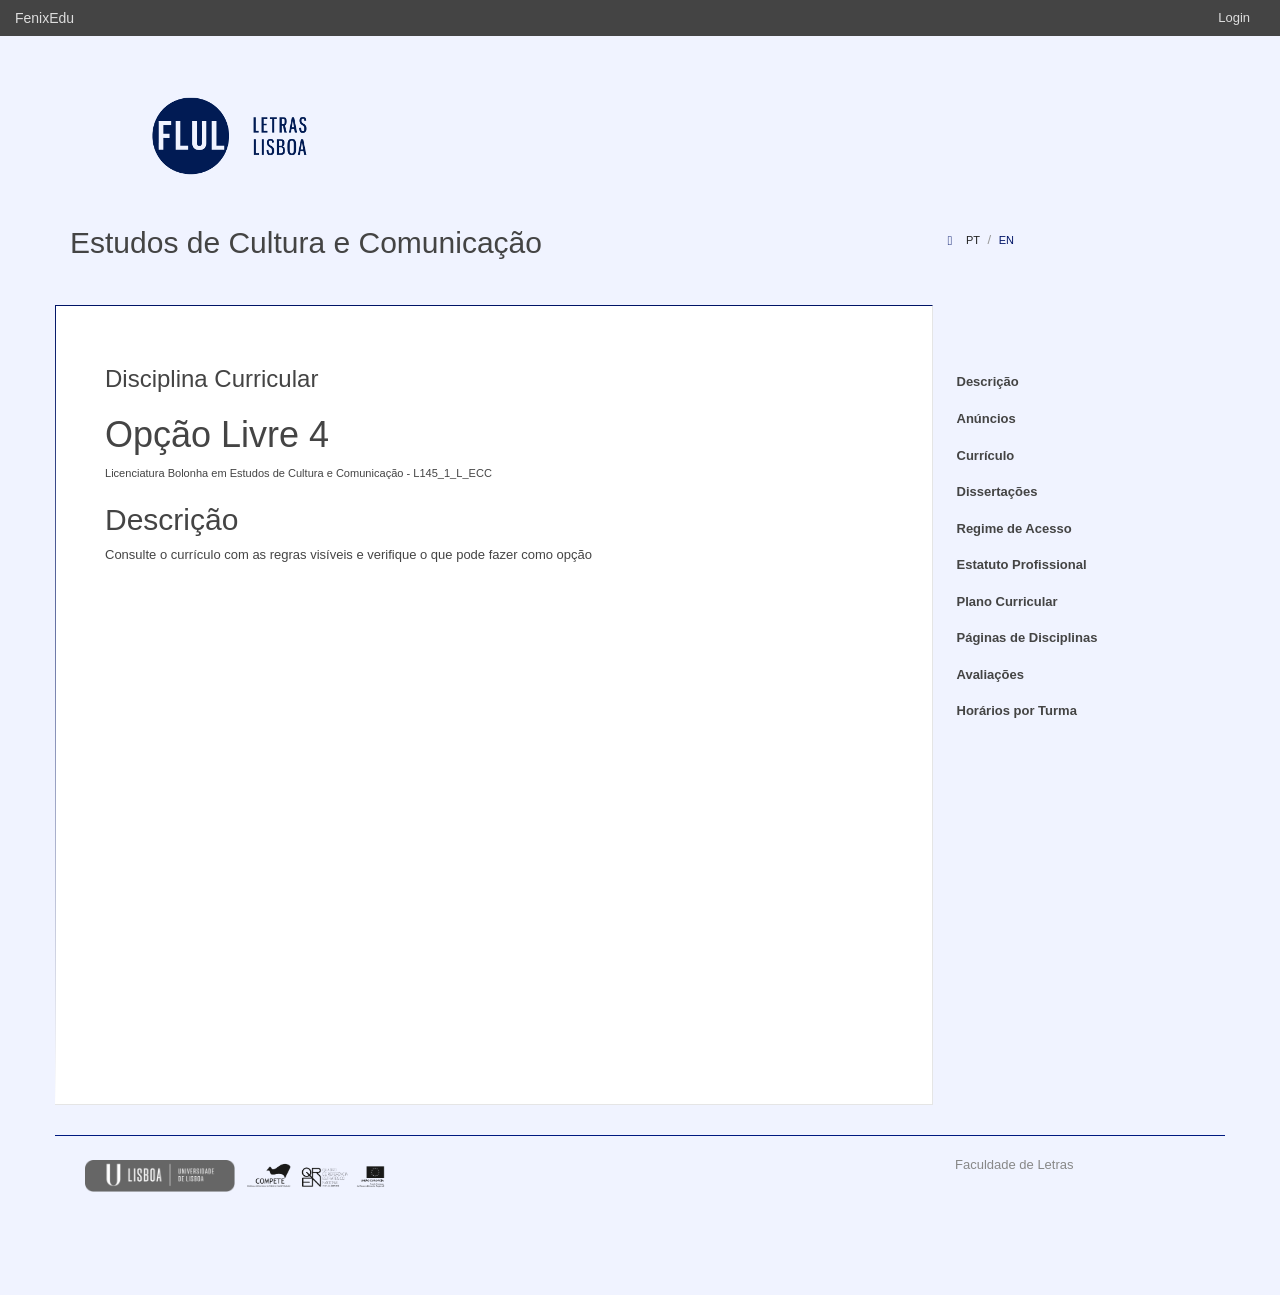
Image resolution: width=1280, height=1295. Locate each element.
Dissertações (997, 491)
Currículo (986, 455)
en (1006, 240)
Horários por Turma (1017, 710)
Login (1234, 17)
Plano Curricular (1007, 601)
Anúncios (986, 418)
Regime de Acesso (1014, 528)
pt (973, 240)
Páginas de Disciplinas (1027, 637)
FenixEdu (44, 18)
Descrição (988, 381)
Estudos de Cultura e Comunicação (306, 242)
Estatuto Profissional (1022, 564)
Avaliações (990, 674)
